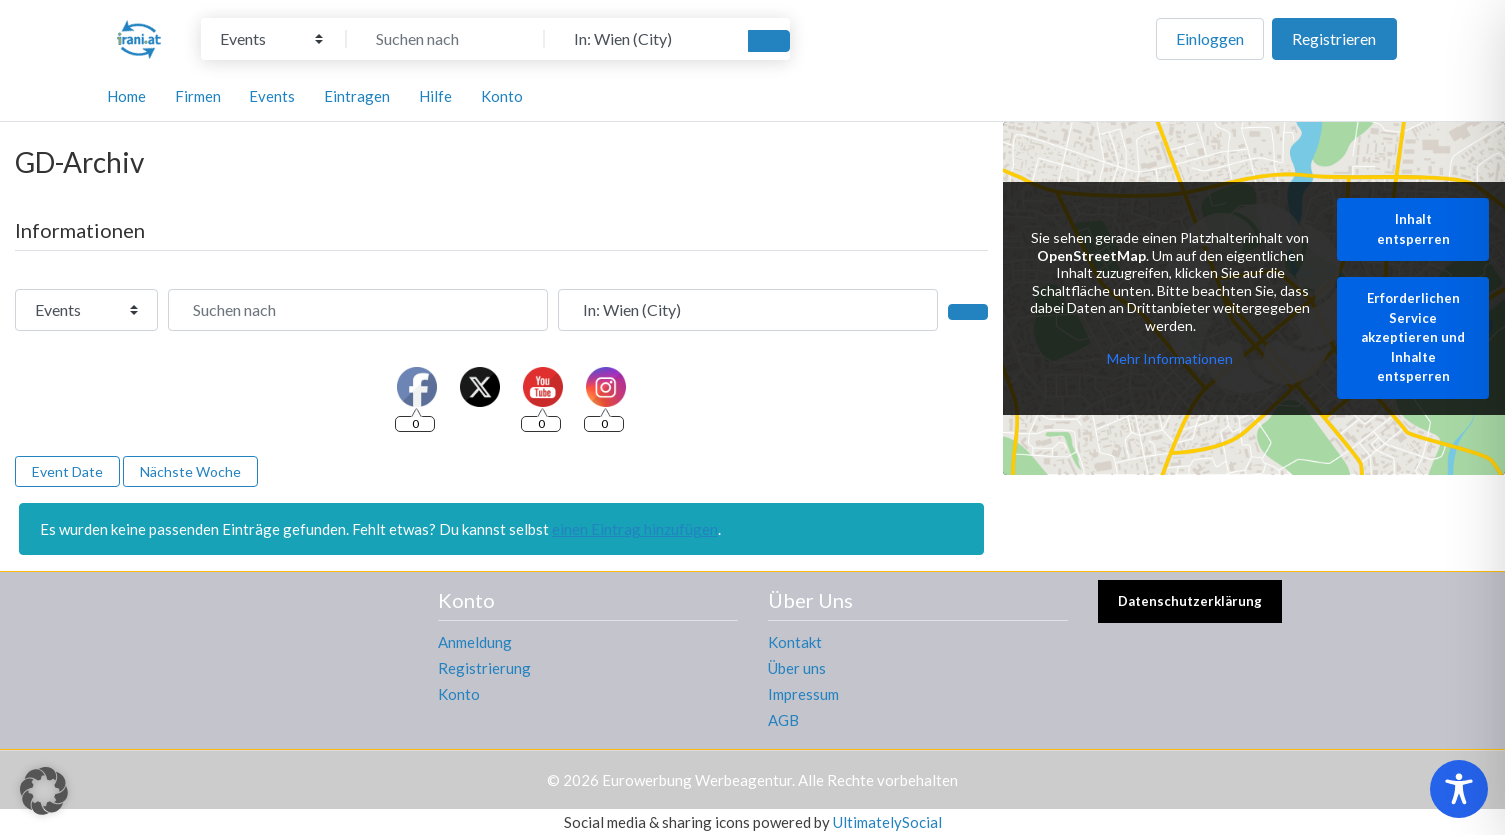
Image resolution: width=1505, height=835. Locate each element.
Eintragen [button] (357, 96)
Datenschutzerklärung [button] (1190, 601)
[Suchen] (769, 41)
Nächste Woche (190, 471)
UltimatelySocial (887, 822)
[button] (44, 791)
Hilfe (435, 96)
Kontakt (795, 642)
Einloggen (1210, 38)
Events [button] (272, 96)
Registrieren (1334, 38)
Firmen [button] (198, 96)
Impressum (803, 694)
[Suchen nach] (446, 39)
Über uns (797, 668)
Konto (459, 694)
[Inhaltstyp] (271, 39)
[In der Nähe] (644, 39)
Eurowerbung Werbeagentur (697, 780)
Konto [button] (502, 96)
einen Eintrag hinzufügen (635, 529)
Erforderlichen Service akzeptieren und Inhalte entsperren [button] (1413, 338)
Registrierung (484, 668)
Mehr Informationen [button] (1171, 359)
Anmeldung (475, 642)
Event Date (67, 471)
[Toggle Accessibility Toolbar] (1459, 789)
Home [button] (126, 96)
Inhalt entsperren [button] (1413, 230)
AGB (783, 720)
